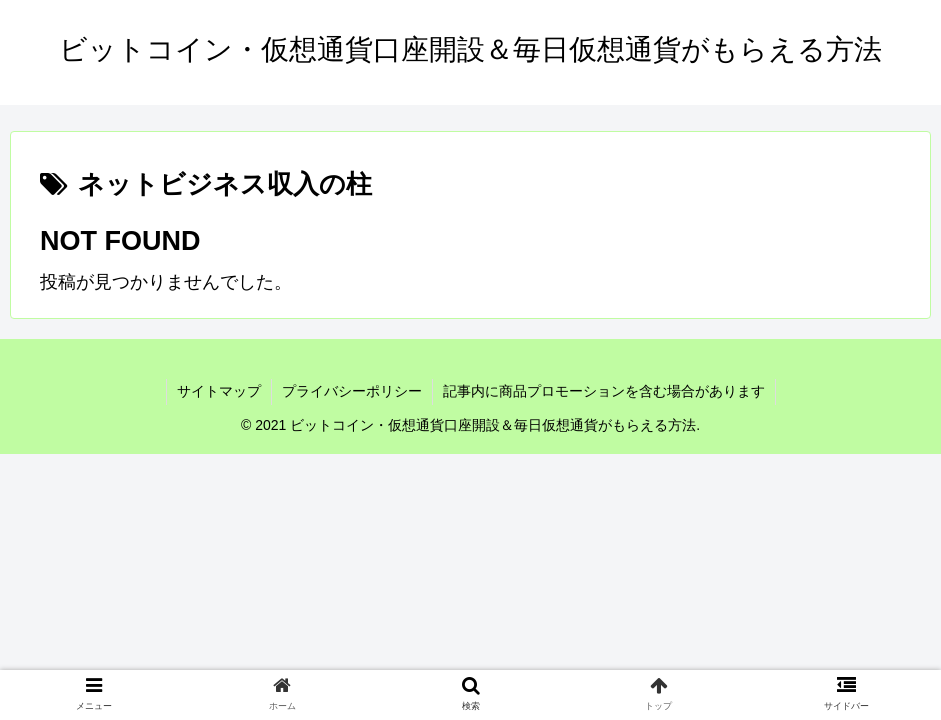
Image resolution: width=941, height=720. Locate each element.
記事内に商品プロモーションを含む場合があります (604, 391)
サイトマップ (219, 391)
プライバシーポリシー (352, 391)
